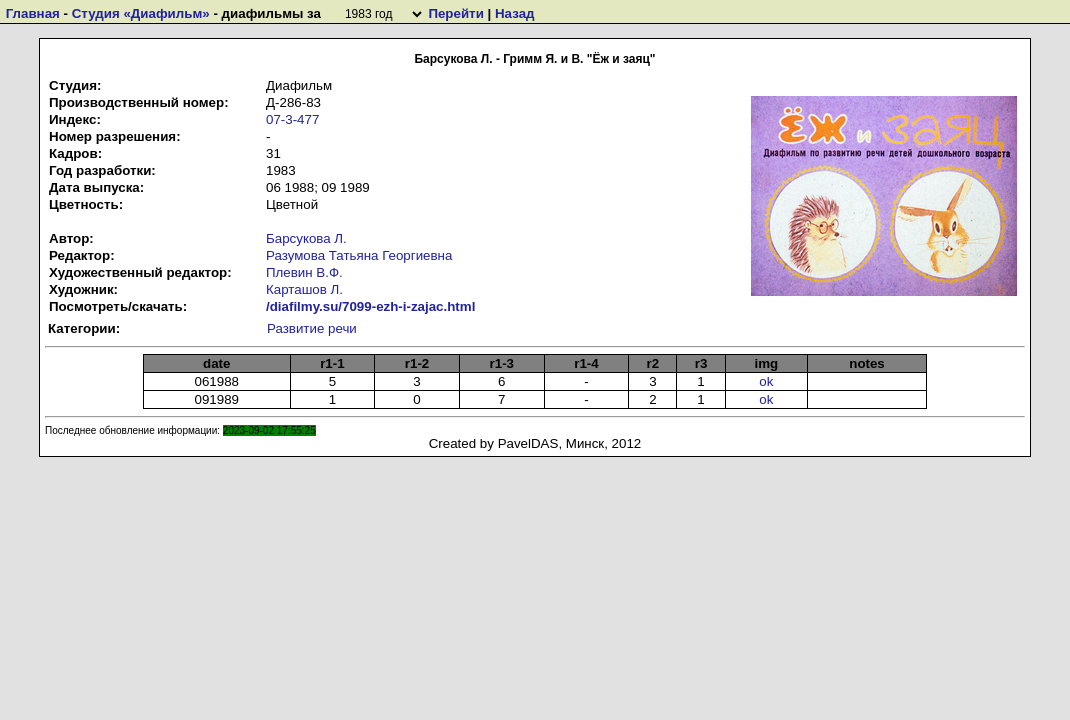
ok (766, 381)
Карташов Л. (304, 289)
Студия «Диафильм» (141, 13)
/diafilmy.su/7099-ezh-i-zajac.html (370, 306)
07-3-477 (292, 119)
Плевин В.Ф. (304, 272)
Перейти (455, 13)
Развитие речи (312, 328)
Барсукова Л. (306, 238)
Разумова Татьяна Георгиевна (359, 255)
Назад (515, 13)
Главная (33, 13)
